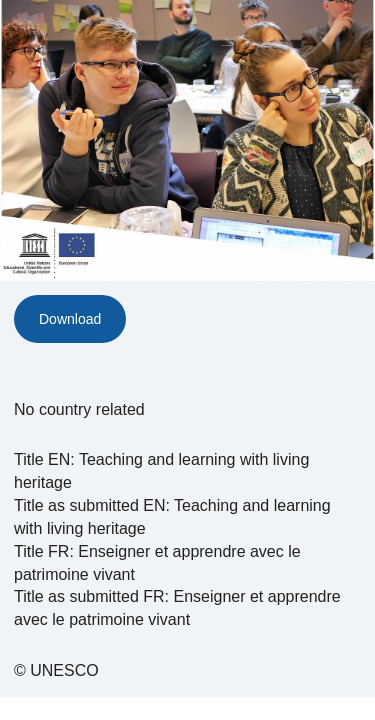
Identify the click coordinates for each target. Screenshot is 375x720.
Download (70, 319)
